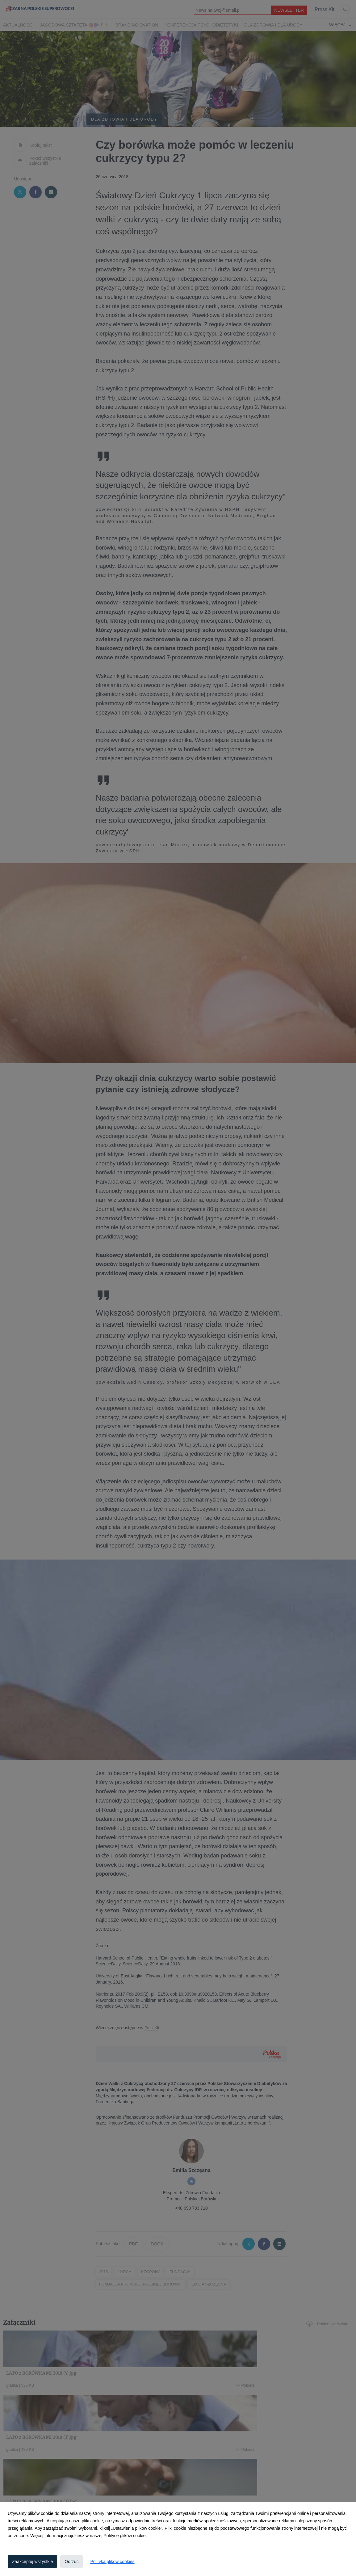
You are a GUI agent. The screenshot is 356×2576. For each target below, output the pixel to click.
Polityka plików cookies (112, 2561)
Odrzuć (71, 2561)
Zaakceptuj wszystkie (32, 2561)
